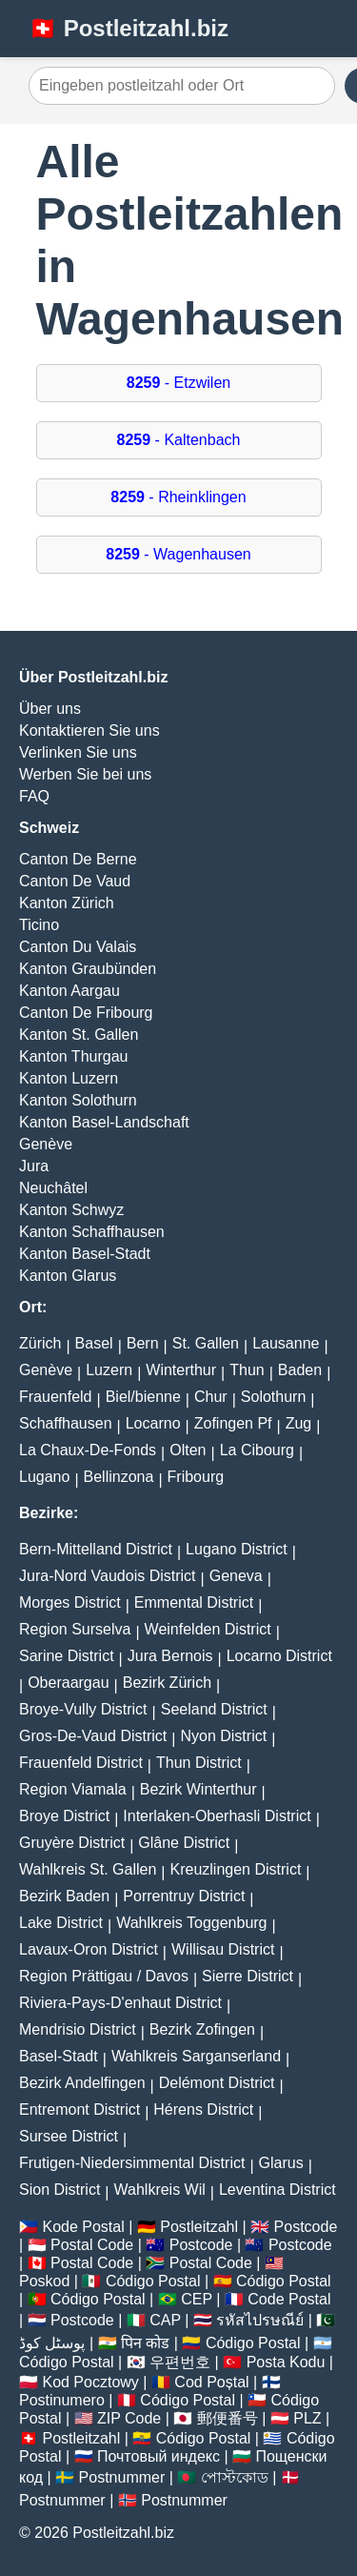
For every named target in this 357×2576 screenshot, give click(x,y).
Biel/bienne (143, 1397)
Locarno (153, 1423)
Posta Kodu (286, 2362)
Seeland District (214, 1709)
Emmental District (193, 1602)
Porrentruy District (184, 1896)
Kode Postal (83, 2227)
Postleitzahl (199, 2227)
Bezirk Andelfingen (82, 2083)
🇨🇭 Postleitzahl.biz (128, 28)
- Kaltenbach (179, 440)
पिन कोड (145, 2343)
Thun (246, 1370)
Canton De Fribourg (86, 1012)
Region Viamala (73, 1789)
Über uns (50, 708)
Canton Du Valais (77, 947)
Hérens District (203, 2109)
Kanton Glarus (67, 1276)
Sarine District (66, 1656)
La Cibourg (257, 1450)
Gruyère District (72, 1843)
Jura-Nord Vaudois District (107, 1576)
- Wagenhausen (178, 554)
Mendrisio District (77, 2029)
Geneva (236, 1576)
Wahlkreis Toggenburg (191, 1923)
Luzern (109, 1370)
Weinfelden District (208, 1629)
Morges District (70, 1602)
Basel (94, 1343)
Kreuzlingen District (236, 1869)
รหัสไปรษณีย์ (260, 2320)
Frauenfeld (55, 1397)
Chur (211, 1397)
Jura (34, 1166)
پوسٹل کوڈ (52, 2343)
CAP (165, 2320)
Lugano (44, 1477)
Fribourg (196, 1477)
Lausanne (285, 1343)
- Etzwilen (178, 383)
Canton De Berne (78, 859)
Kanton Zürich (66, 903)
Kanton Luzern (68, 1078)
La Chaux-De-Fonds (87, 1450)
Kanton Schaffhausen (92, 1232)
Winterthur (181, 1370)
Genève (45, 1144)
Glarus (281, 2163)
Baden (300, 1370)
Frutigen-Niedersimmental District (132, 2163)
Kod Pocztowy (90, 2382)
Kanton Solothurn (78, 1100)
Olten (187, 1450)
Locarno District (279, 1656)
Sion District (59, 2189)
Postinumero (62, 2400)
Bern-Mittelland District (95, 1549)
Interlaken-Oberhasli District (216, 1816)
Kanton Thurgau (73, 1056)
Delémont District (217, 2083)
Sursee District (68, 2136)
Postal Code (91, 2245)
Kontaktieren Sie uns (89, 730)
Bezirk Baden (64, 1896)
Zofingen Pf (233, 1423)
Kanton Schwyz (71, 1210)
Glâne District (183, 1843)
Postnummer (122, 2477)
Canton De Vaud (74, 881)
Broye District (64, 1816)
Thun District (199, 1763)
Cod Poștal (211, 2382)
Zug (299, 1423)
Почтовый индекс (158, 2456)
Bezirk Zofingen (202, 2029)
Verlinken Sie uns (78, 752)
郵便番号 (227, 2418)
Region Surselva (74, 1629)
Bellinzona (119, 1477)
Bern (143, 1343)
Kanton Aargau (69, 991)
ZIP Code (129, 2418)
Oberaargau (68, 1682)
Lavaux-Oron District (88, 1949)
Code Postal (289, 2299)
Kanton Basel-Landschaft (104, 1122)
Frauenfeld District (81, 1763)
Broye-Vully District (83, 1709)
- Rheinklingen (178, 497)
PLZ (307, 2418)
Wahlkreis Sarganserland (196, 2056)
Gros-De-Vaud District (93, 1736)
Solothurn (274, 1397)
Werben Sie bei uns (85, 774)
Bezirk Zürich (167, 1682)
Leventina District (277, 2189)
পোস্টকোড (234, 2477)
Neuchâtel (53, 1188)
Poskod (44, 2281)
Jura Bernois (170, 1656)
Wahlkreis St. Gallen (87, 1869)
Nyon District (223, 1736)
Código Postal (153, 2281)
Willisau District (222, 1949)
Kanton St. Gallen (78, 1034)
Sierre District (247, 1976)
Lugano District (237, 1549)
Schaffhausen (65, 1423)
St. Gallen (205, 1343)
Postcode (306, 2227)
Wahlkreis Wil (160, 2189)
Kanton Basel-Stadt (84, 1254)
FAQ (34, 796)
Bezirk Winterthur (198, 1789)
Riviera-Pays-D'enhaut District (120, 2003)
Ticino (39, 925)
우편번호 (179, 2362)
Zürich (40, 1343)
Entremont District (79, 2109)
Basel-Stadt (58, 2056)
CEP (196, 2299)
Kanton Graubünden (87, 969)
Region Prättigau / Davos (103, 1976)
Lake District (61, 1923)
